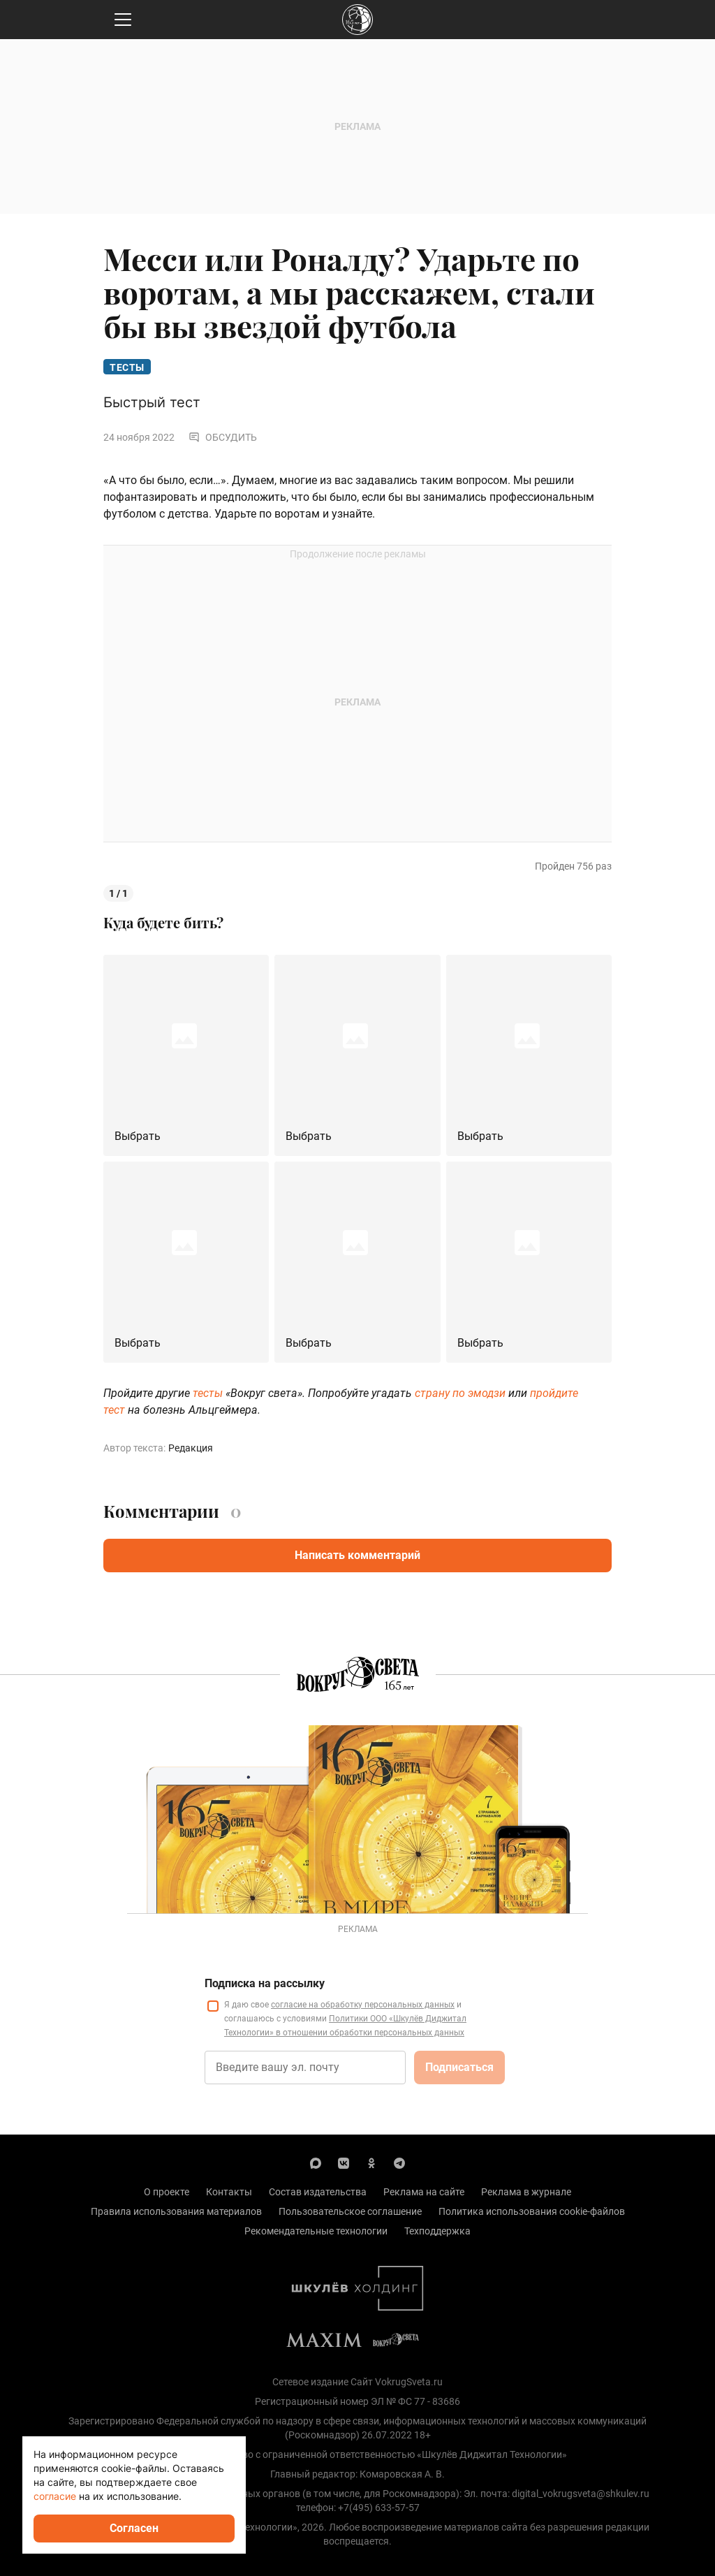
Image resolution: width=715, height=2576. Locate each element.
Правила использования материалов (176, 2211)
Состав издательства (318, 2191)
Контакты (229, 2191)
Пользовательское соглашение (350, 2211)
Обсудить (223, 437)
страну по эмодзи (460, 1393)
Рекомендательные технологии (316, 2231)
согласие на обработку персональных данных (363, 2005)
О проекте (166, 2191)
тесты (208, 1393)
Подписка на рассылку (265, 1983)
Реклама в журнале (526, 2191)
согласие (55, 2496)
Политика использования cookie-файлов (531, 2211)
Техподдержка (437, 2231)
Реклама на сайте (423, 2191)
